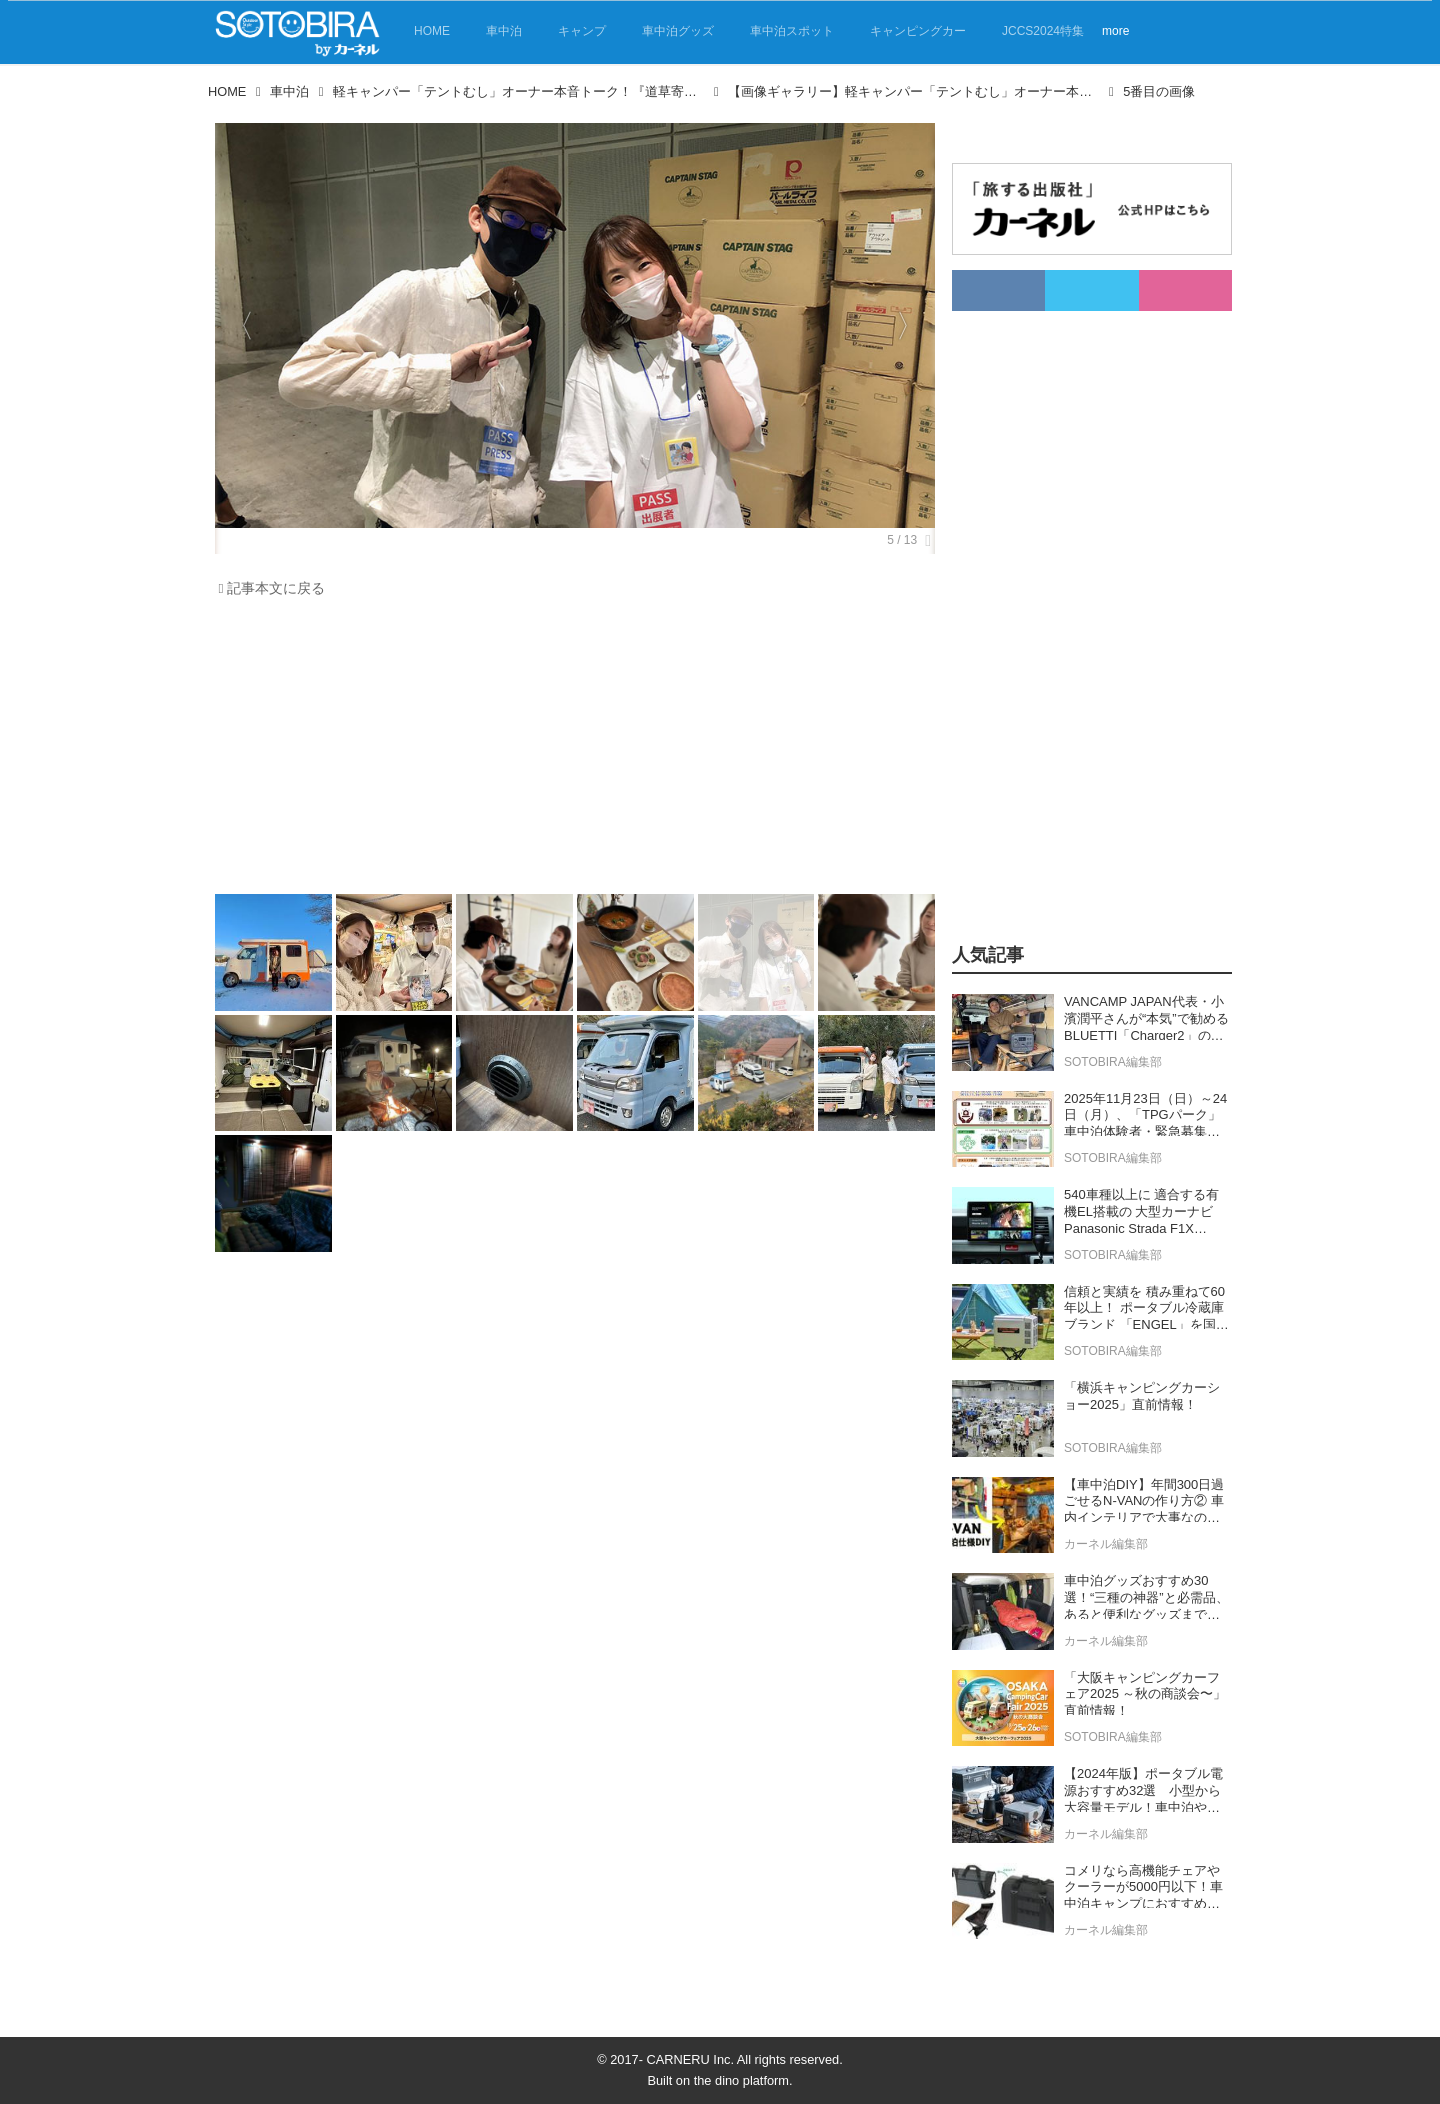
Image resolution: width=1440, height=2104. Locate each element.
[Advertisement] (570, 751)
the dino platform (741, 2080)
